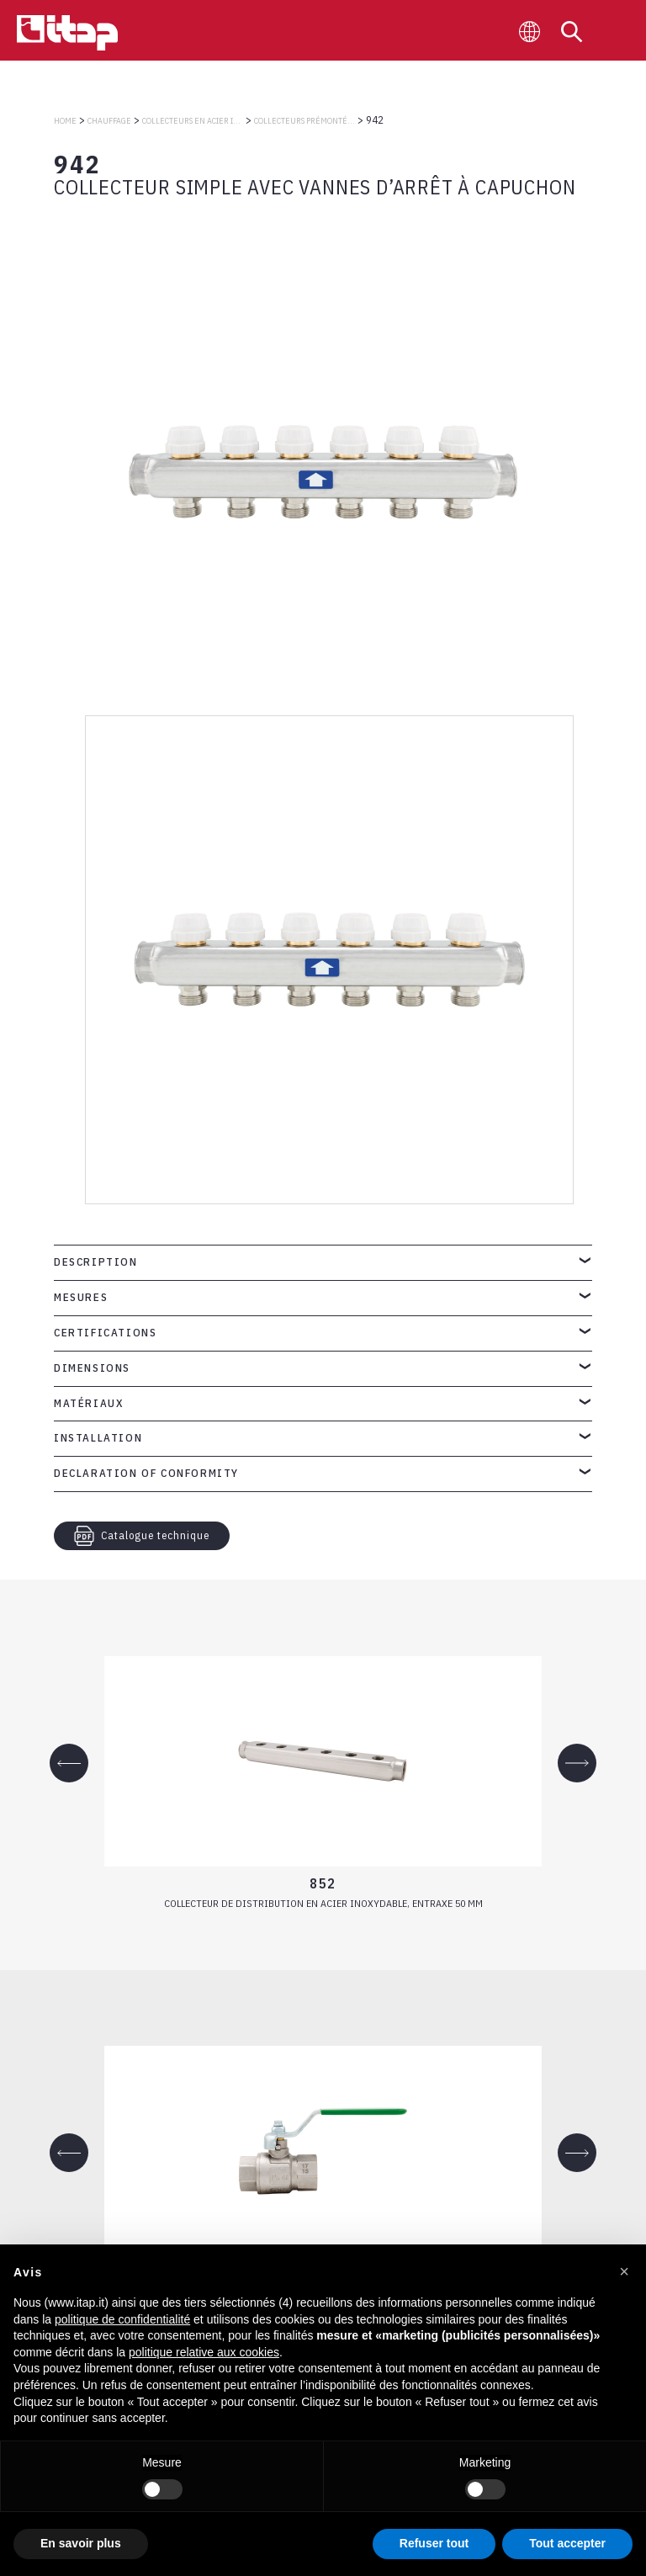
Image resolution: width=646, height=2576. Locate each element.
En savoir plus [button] (80, 2543)
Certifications (105, 1332)
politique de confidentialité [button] (122, 2319)
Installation (98, 1438)
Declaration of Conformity (146, 1473)
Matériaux (89, 1403)
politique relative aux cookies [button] (204, 2352)
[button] (624, 2271)
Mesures (81, 1297)
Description (96, 1262)
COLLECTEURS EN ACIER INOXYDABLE (192, 120)
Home (65, 120)
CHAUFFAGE (109, 120)
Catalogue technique (141, 1536)
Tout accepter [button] (567, 2543)
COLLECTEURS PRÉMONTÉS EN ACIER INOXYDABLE (304, 120)
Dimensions (92, 1368)
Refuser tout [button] (434, 2543)
